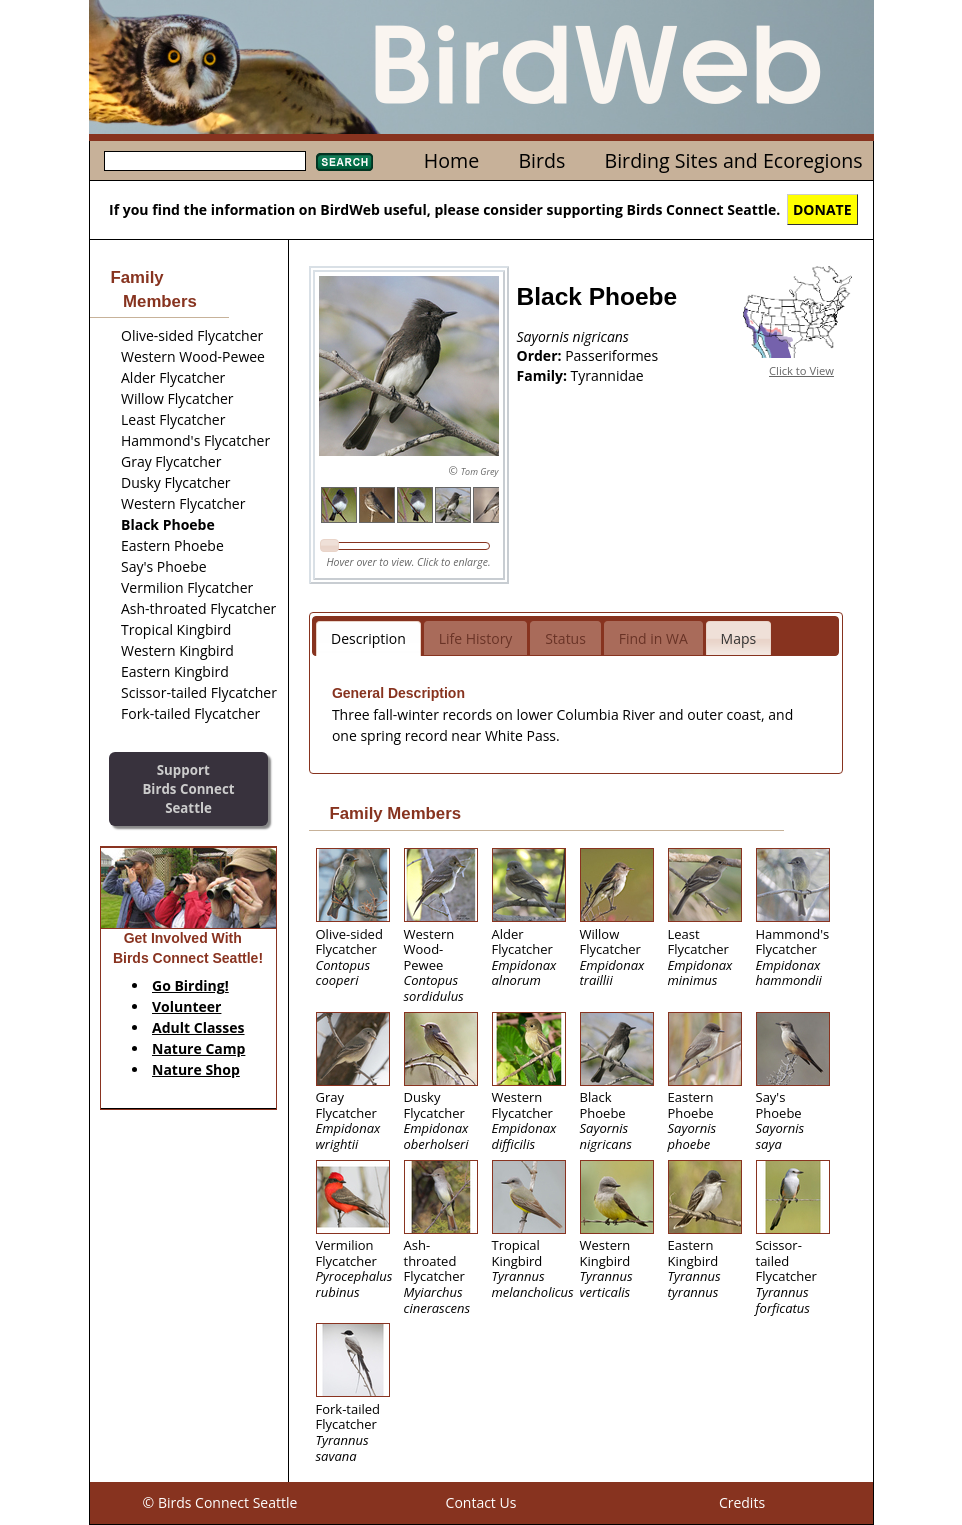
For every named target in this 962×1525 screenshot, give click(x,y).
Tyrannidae (607, 375)
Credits (742, 1502)
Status (565, 638)
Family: (544, 375)
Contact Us (481, 1502)
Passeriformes (611, 355)
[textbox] (205, 161)
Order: (541, 355)
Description (368, 638)
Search (344, 162)
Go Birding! (190, 985)
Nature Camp (198, 1048)
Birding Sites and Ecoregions (734, 160)
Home (451, 160)
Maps (739, 638)
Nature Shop (196, 1069)
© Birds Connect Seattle (220, 1502)
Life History (476, 638)
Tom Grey (480, 471)
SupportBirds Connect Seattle (188, 788)
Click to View (801, 370)
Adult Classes (198, 1027)
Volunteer (186, 1006)
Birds (541, 160)
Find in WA (653, 638)
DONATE (822, 209)
